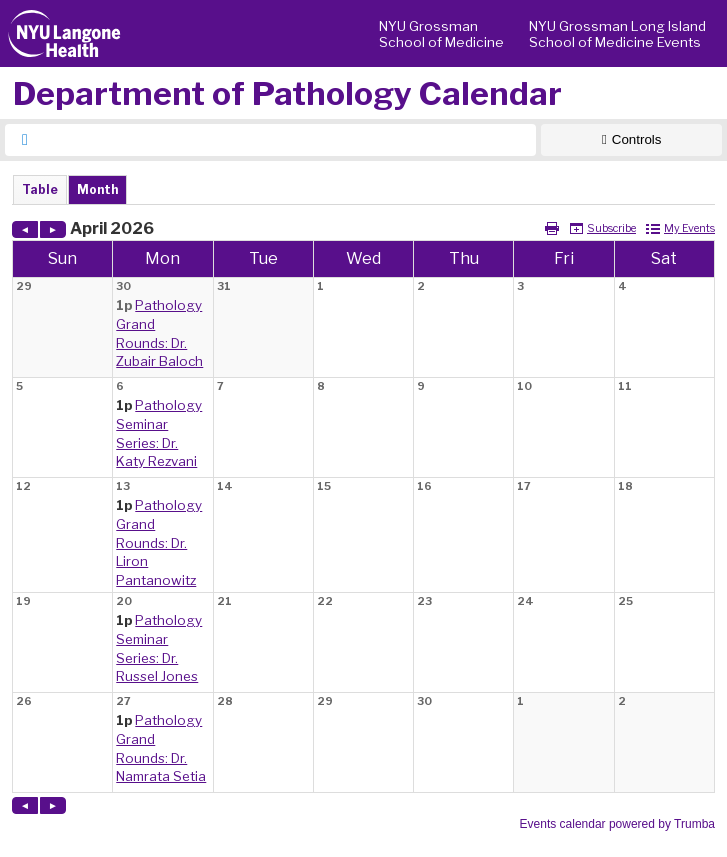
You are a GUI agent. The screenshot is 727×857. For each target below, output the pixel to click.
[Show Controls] (631, 140)
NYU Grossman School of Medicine (441, 34)
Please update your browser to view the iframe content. (363, 189)
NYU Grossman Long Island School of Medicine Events (617, 34)
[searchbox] (288, 140)
